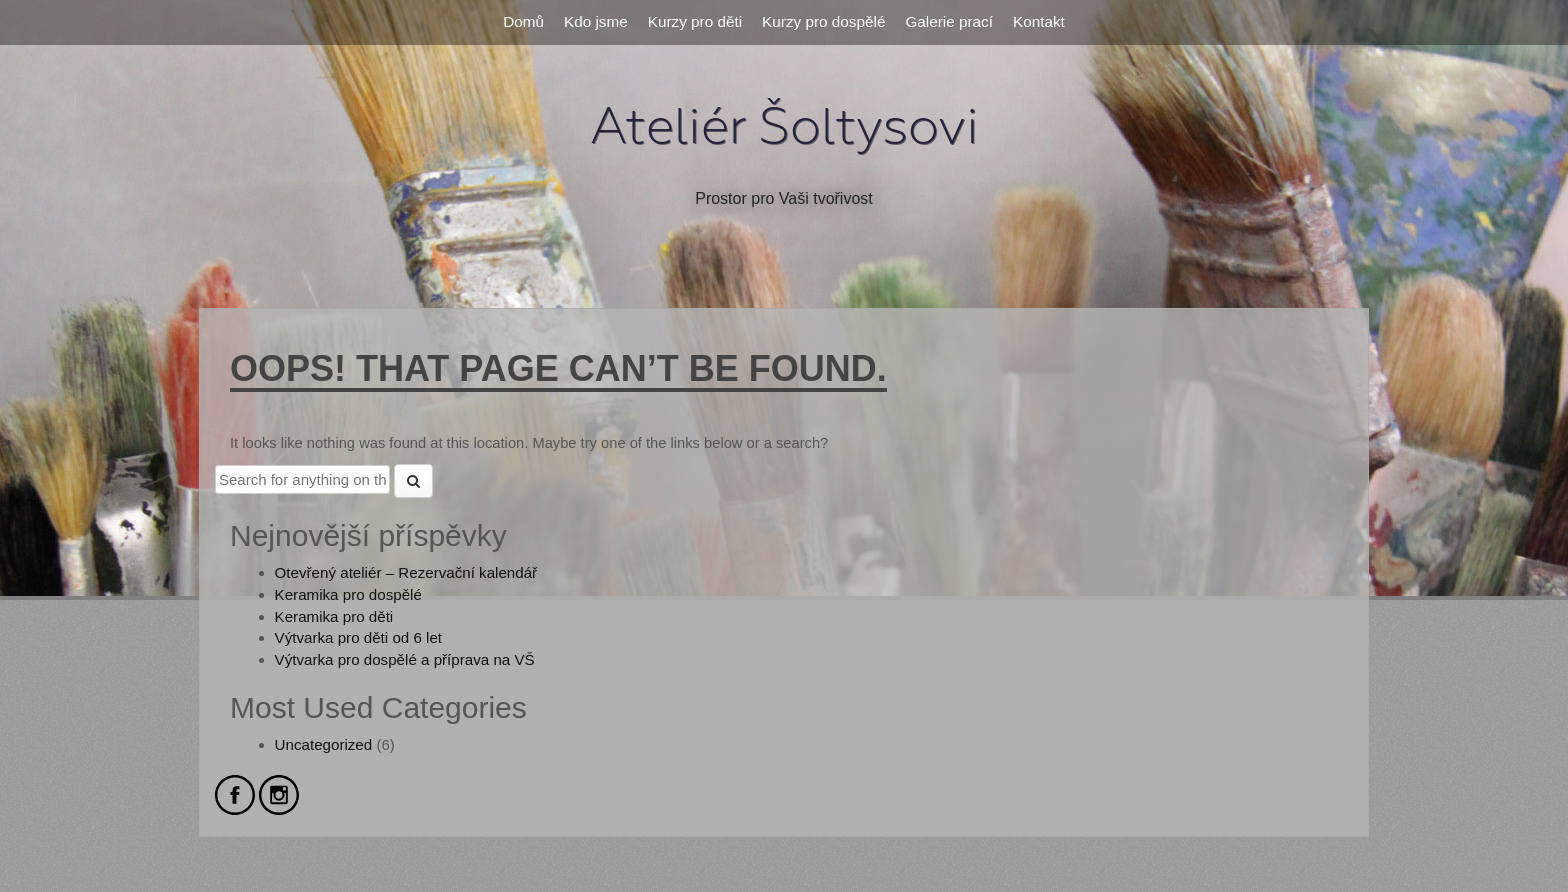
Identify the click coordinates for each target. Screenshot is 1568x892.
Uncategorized (324, 744)
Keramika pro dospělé (348, 594)
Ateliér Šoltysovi (784, 127)
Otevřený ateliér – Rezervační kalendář (406, 572)
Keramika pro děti (334, 616)
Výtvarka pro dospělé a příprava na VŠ (405, 659)
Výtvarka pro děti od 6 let (358, 637)
